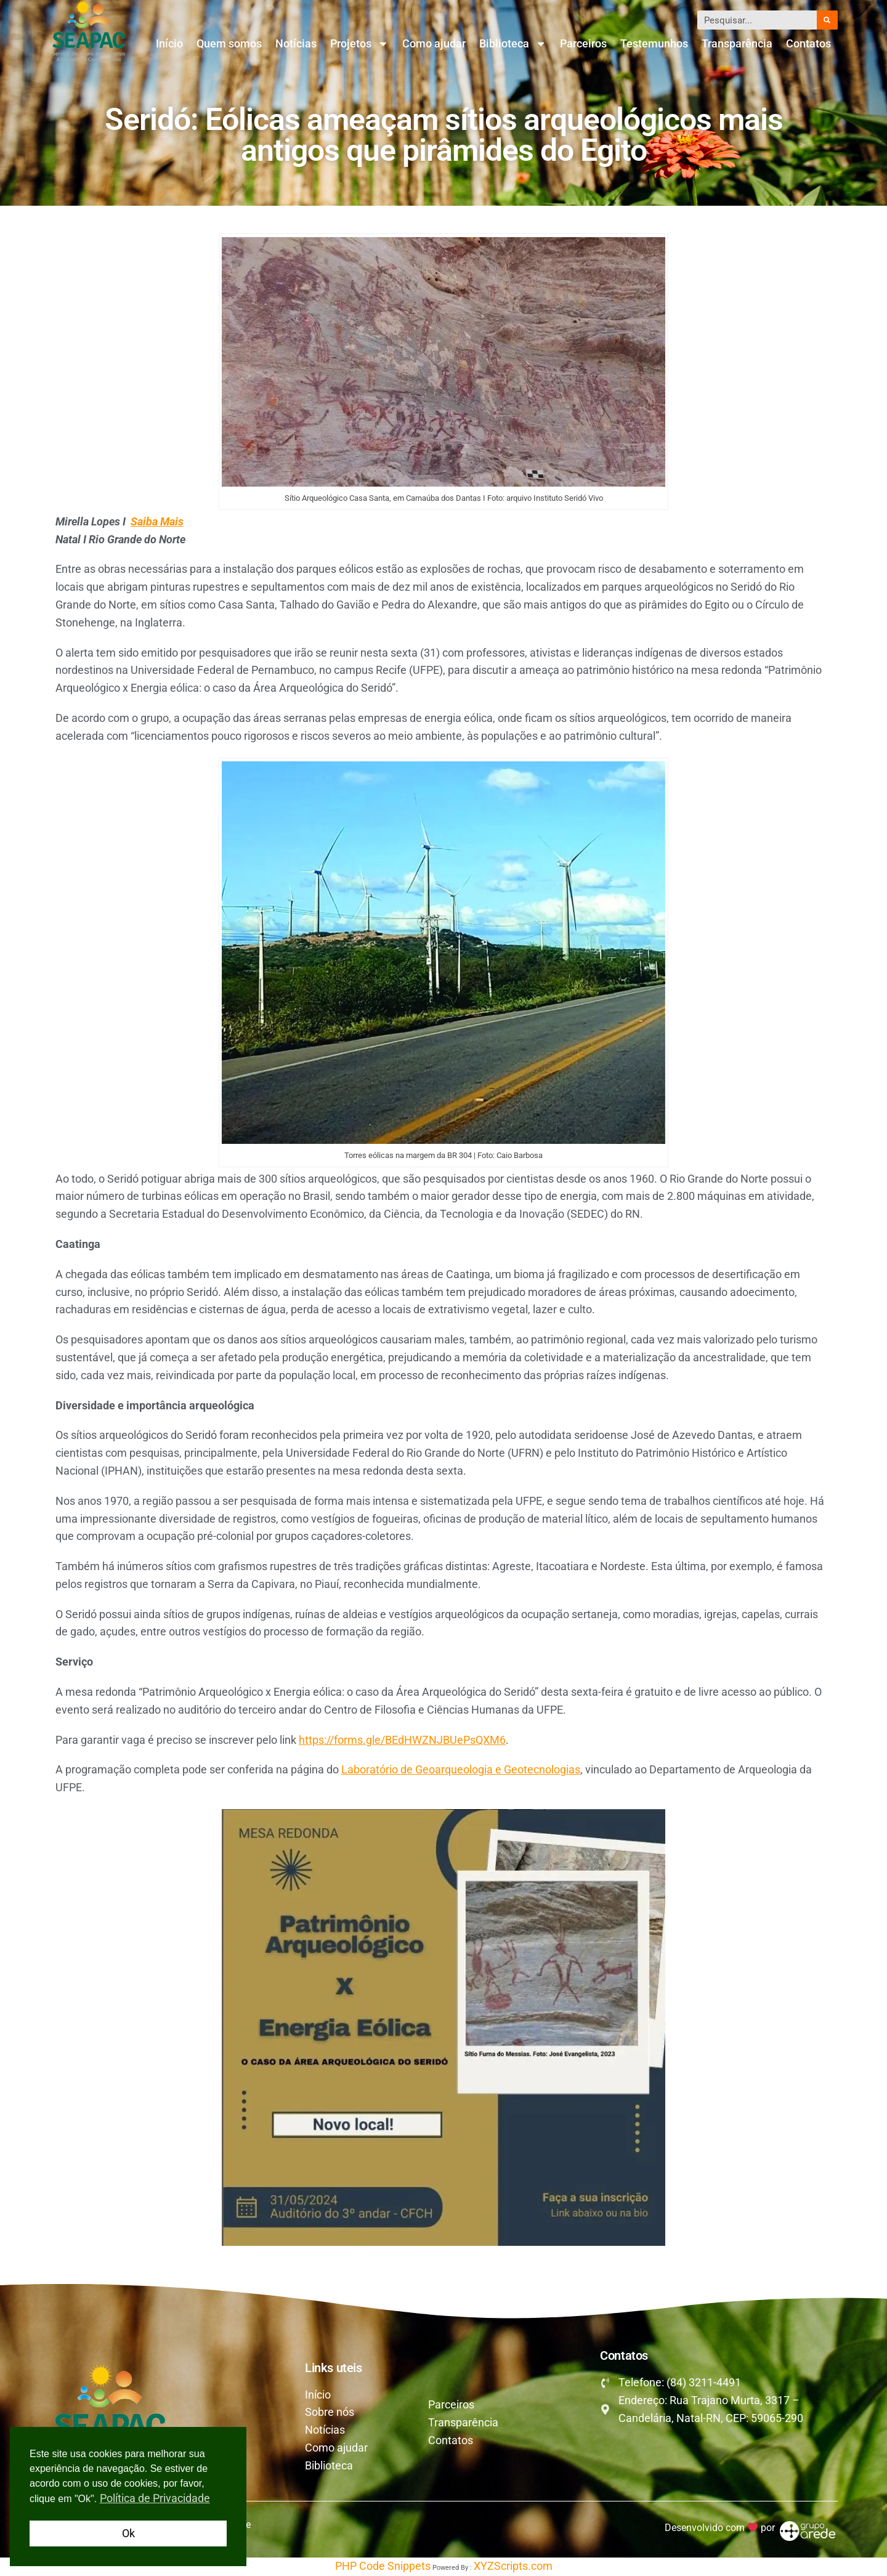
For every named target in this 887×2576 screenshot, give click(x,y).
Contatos (808, 43)
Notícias (296, 43)
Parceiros (583, 43)
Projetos (359, 43)
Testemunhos (654, 43)
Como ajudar (434, 43)
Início (169, 43)
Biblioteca (512, 43)
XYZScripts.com (513, 2565)
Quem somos (229, 43)
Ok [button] (128, 2533)
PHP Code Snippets (383, 2565)
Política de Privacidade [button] (155, 2498)
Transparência (737, 43)
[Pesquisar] (827, 20)
